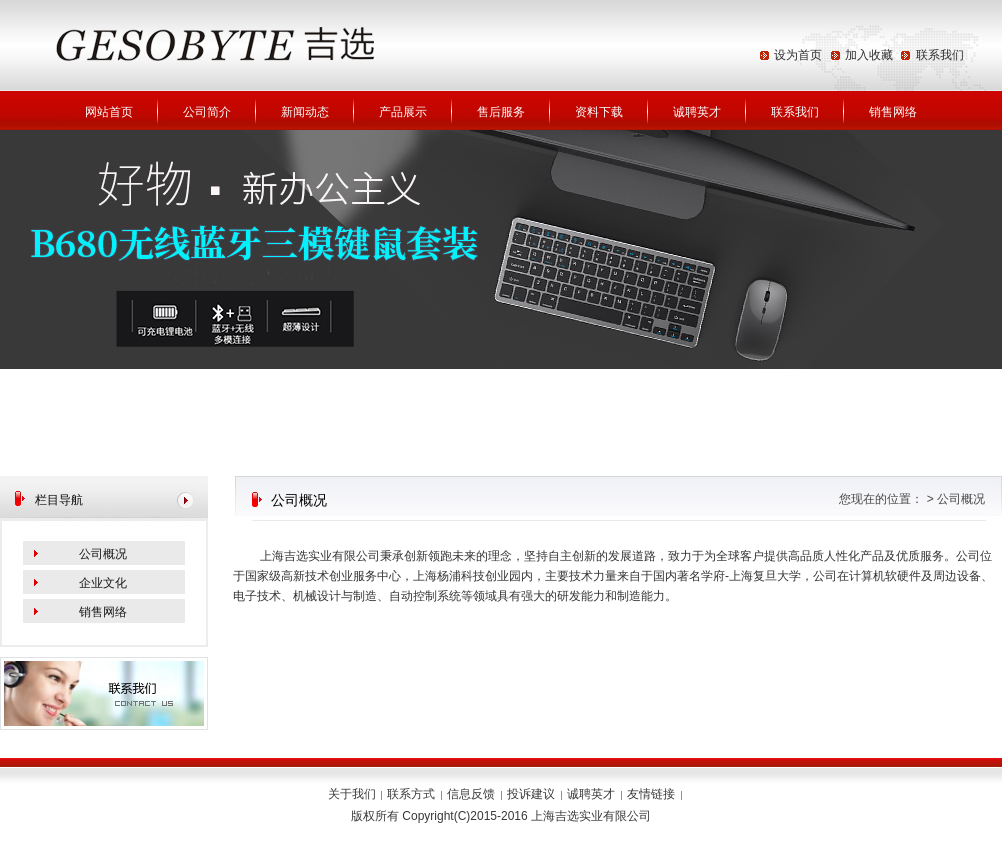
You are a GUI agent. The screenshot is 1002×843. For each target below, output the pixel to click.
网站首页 (109, 112)
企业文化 (103, 583)
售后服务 (501, 112)
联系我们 (940, 55)
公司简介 (207, 112)
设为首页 (798, 55)
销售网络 (893, 112)
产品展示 (403, 112)
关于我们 (352, 794)
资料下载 (599, 112)
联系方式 (411, 794)
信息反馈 (471, 794)
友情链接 (651, 794)
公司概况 (103, 554)
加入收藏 (869, 55)
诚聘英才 (697, 112)
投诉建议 (531, 794)
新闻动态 (305, 112)
